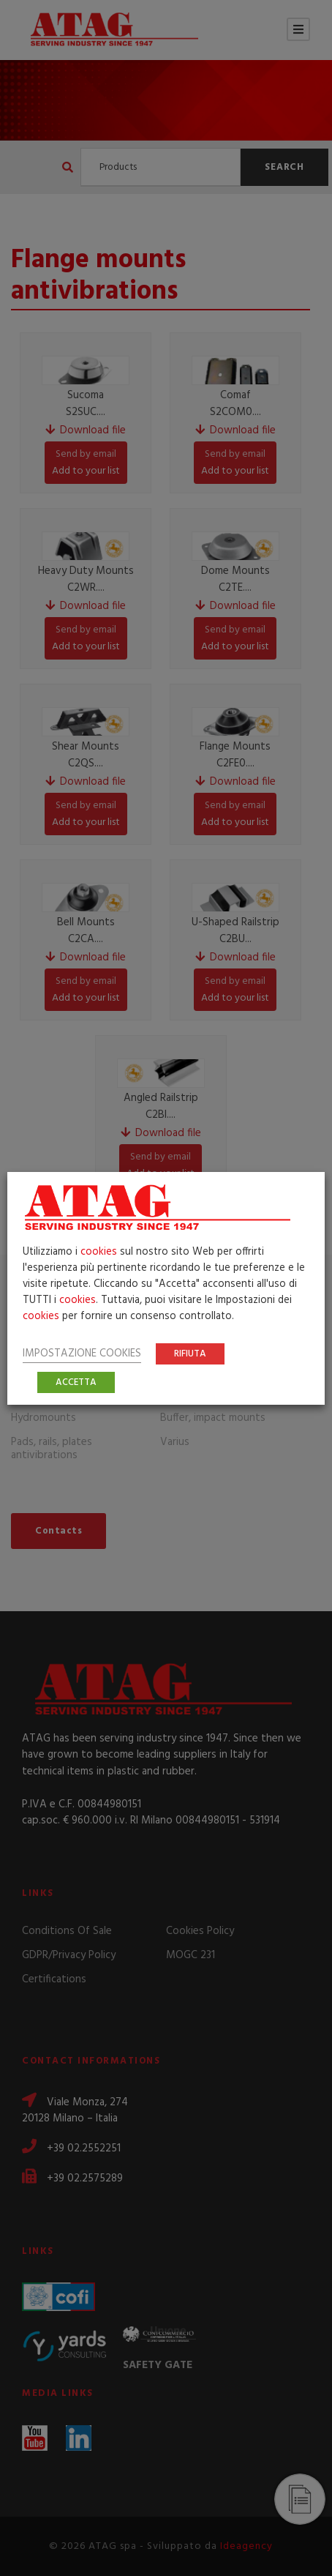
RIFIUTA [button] (190, 1354)
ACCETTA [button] (76, 1382)
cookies (98, 1252)
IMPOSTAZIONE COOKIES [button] (82, 1353)
